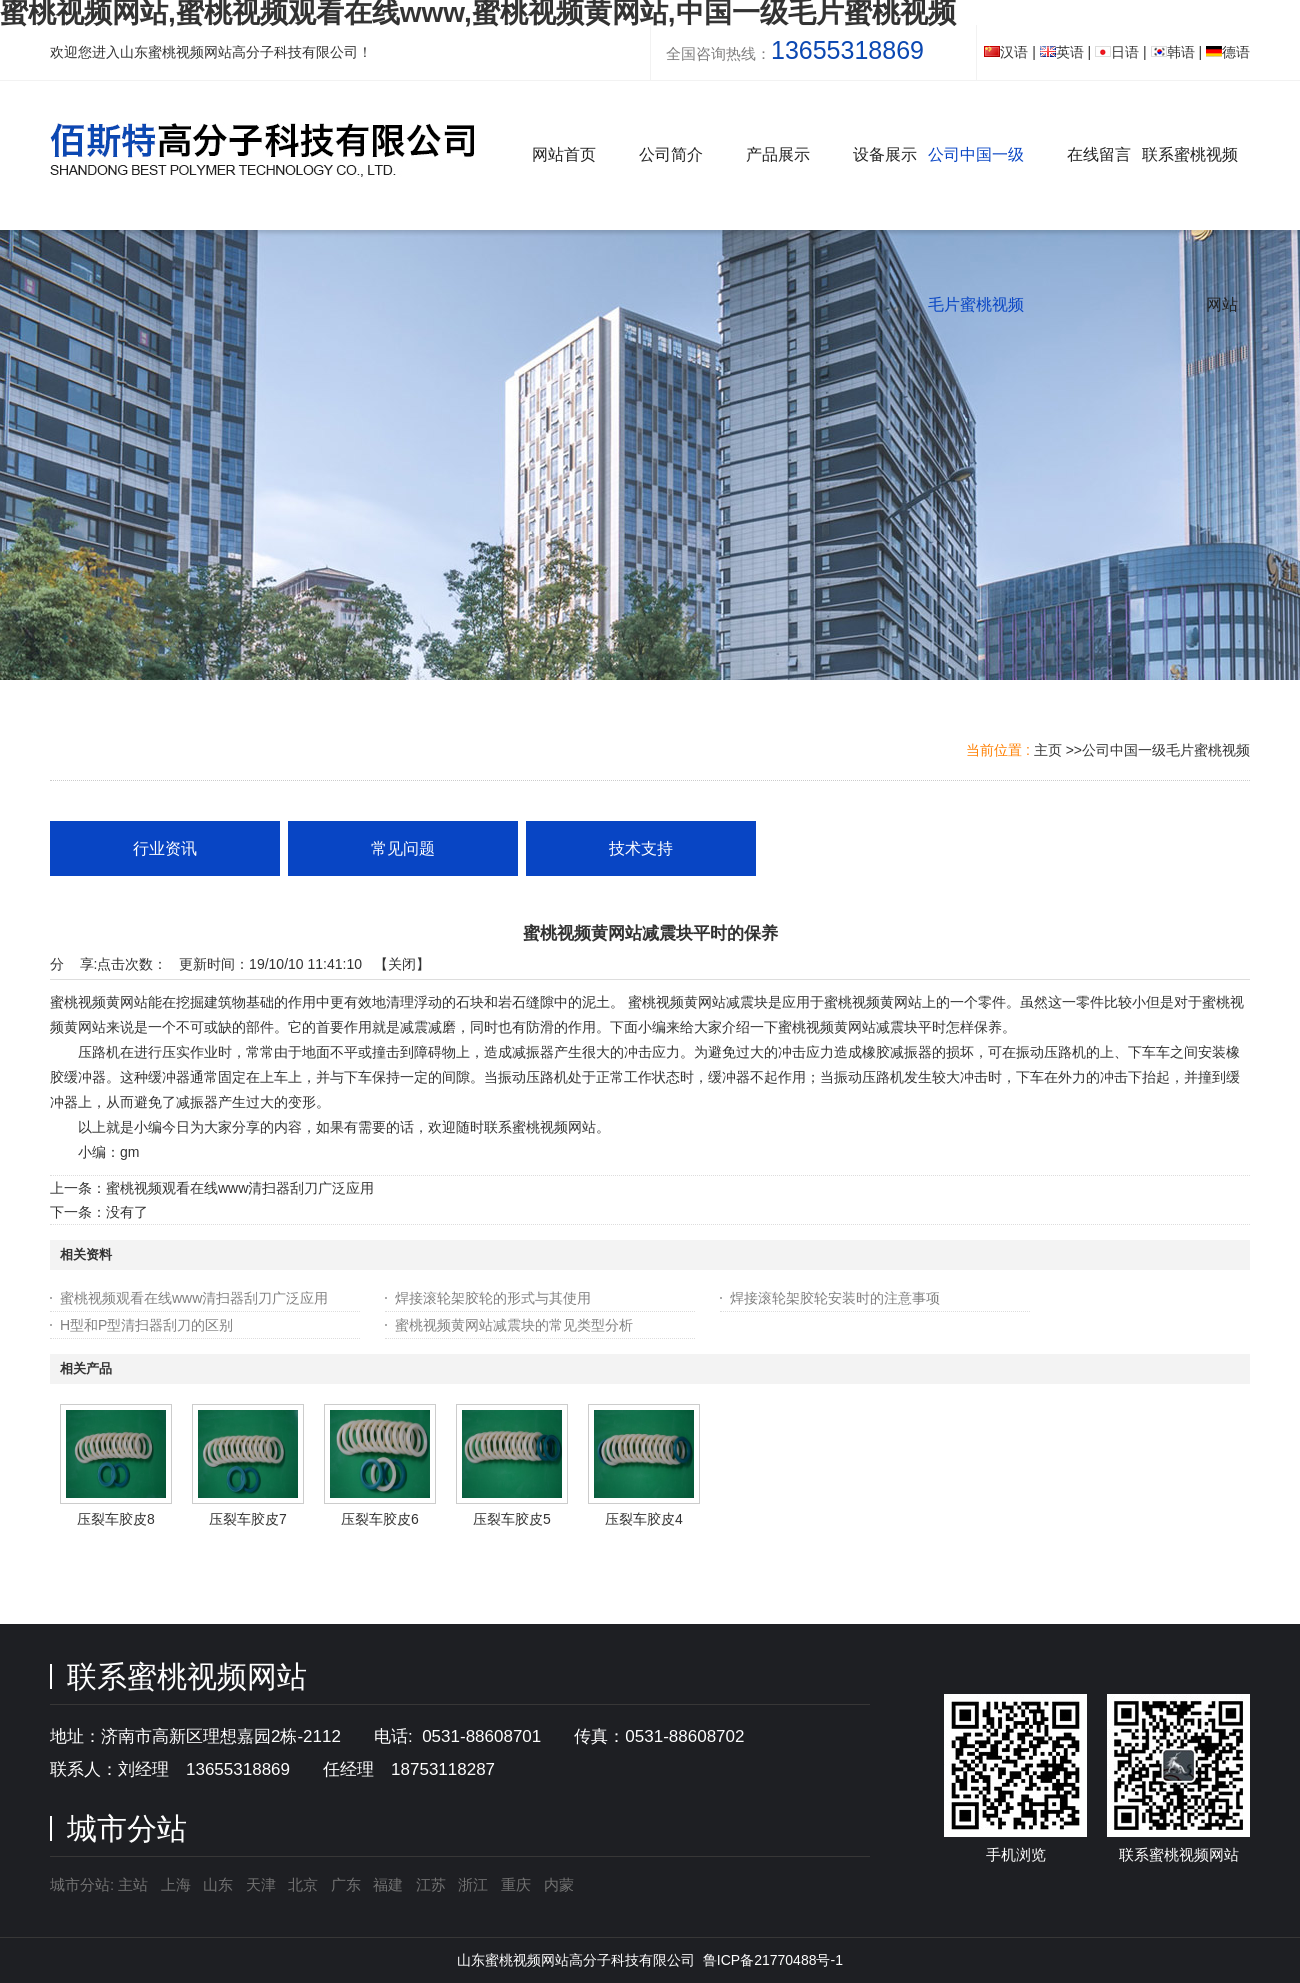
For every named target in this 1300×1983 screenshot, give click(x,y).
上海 (176, 1884)
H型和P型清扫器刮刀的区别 (146, 1325)
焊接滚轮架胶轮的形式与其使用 (493, 1298)
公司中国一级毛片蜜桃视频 (1166, 750)
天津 (261, 1884)
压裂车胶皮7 (248, 1519)
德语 (1228, 52)
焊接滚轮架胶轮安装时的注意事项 (835, 1298)
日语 (1117, 52)
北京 (303, 1884)
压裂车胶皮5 (512, 1519)
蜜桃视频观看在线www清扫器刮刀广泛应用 (240, 1188)
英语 (1062, 52)
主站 (131, 1884)
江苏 (431, 1884)
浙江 (473, 1884)
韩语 (1173, 52)
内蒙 (559, 1884)
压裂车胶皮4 (644, 1519)
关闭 (402, 964)
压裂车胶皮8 (116, 1519)
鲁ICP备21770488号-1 (773, 1960)
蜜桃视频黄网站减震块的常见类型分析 (514, 1325)
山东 (218, 1884)
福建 (388, 1884)
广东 (346, 1884)
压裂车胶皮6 (380, 1519)
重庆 (516, 1884)
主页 (1048, 750)
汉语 (1006, 52)
